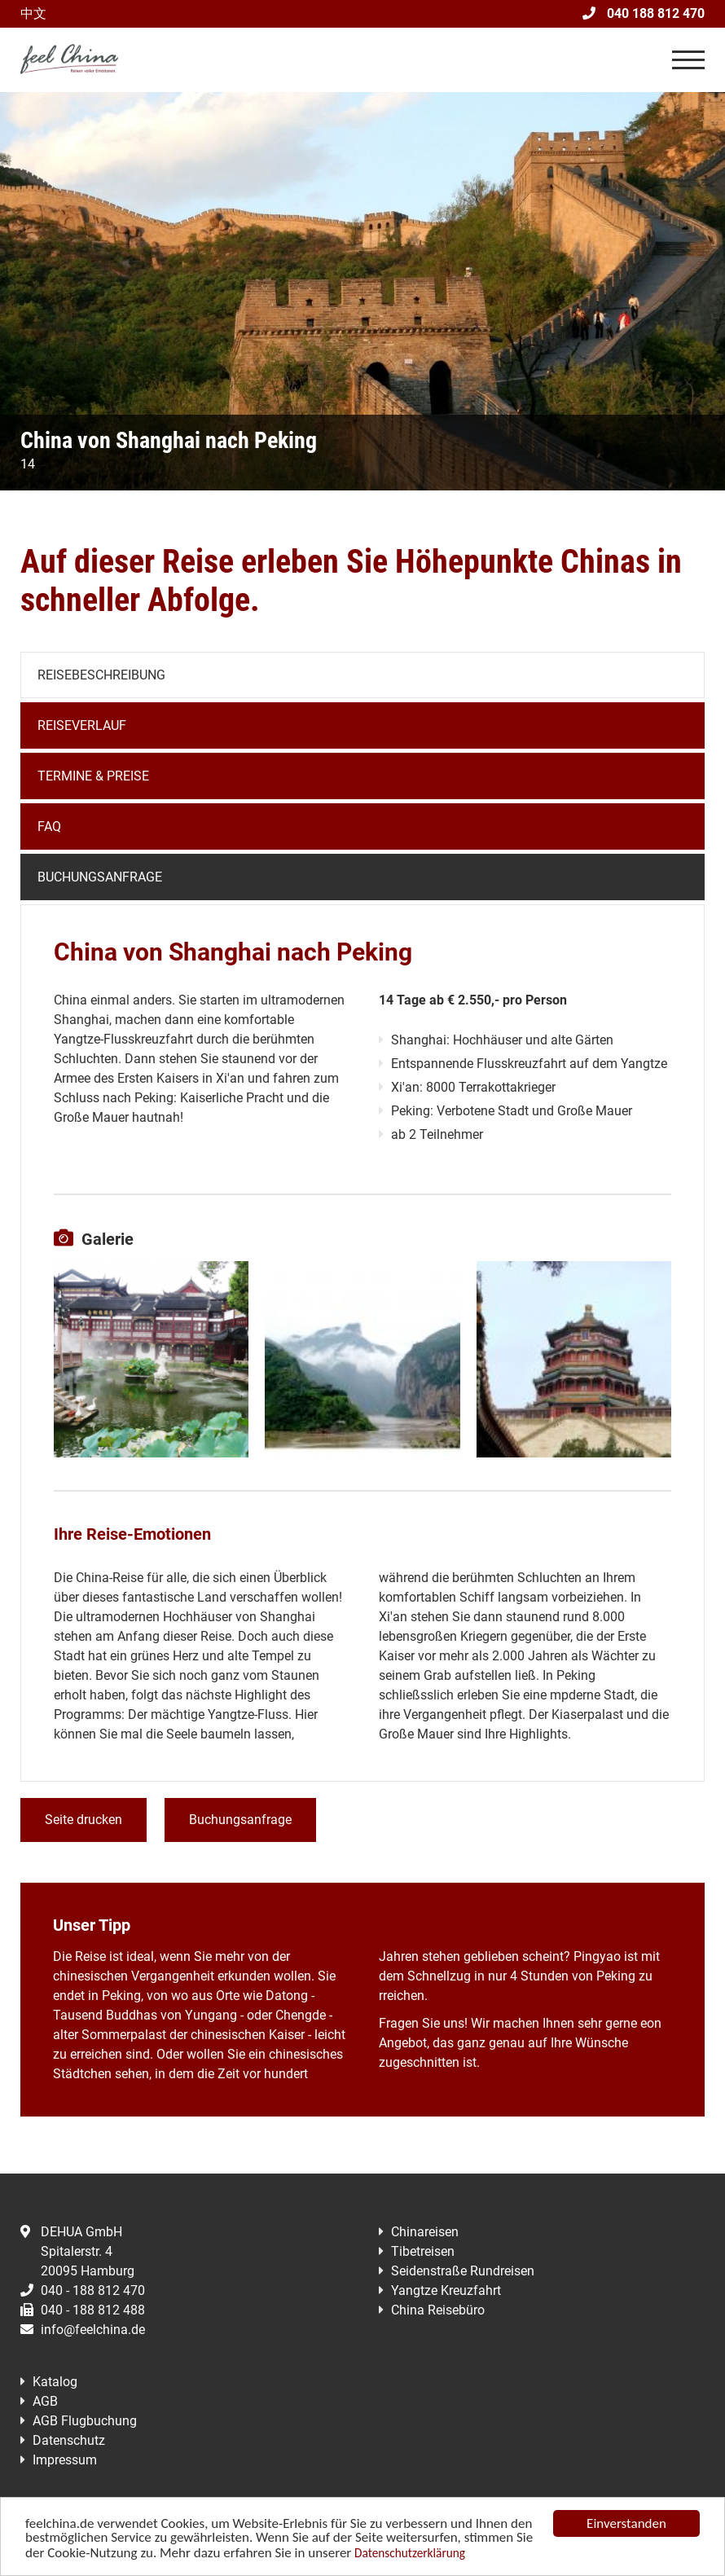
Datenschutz (69, 2440)
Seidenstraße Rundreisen (462, 2271)
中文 (33, 13)
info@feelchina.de (82, 2329)
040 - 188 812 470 (82, 2290)
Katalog (55, 2381)
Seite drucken (83, 1819)
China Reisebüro (438, 2310)
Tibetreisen (423, 2251)
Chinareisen (425, 2232)
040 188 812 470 (643, 13)
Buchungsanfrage (99, 877)
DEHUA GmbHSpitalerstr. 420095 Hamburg (77, 2251)
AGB (45, 2401)
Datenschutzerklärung (409, 2553)
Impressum (65, 2460)
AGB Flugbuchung (85, 2421)
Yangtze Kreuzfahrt (446, 2290)
